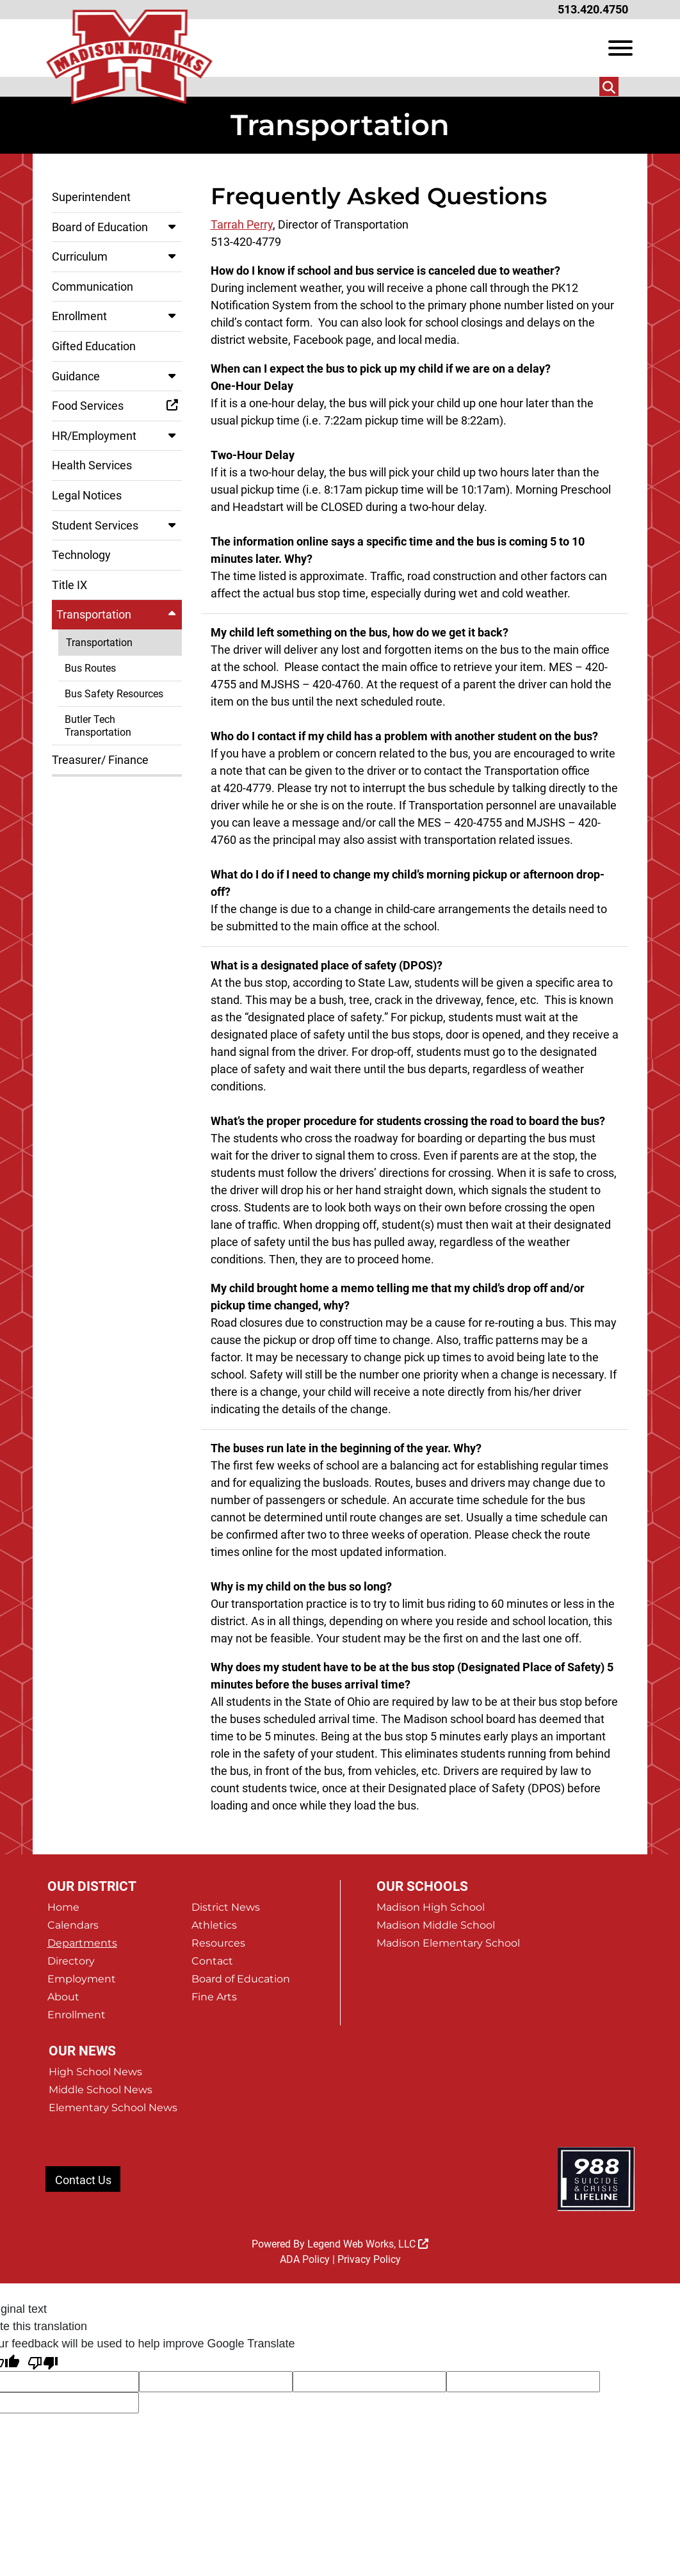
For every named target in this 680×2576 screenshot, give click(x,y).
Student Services (117, 525)
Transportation (119, 614)
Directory (71, 1961)
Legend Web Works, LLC (367, 2244)
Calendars (73, 1925)
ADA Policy (305, 2259)
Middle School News (100, 2090)
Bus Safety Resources (114, 694)
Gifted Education (94, 346)
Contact (212, 1961)
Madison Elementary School (448, 1943)
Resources (218, 1943)
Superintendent (91, 197)
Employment (81, 1979)
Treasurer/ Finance (100, 759)
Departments (82, 1943)
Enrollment (117, 316)
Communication (92, 286)
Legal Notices (87, 495)
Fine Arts (214, 1997)
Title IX (69, 585)
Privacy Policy (369, 2259)
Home (63, 1907)
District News (225, 1907)
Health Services (92, 465)
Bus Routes (90, 668)
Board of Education (117, 227)
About (63, 1997)
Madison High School (430, 1907)
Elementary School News (113, 2108)
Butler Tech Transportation (98, 725)
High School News (95, 2072)
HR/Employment (117, 435)
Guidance (117, 376)
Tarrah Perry (242, 224)
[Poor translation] (43, 2362)
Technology (81, 555)
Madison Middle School (435, 1925)
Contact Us (83, 2180)
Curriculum (117, 256)
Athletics (214, 1925)
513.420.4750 (593, 9)
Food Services (117, 405)
